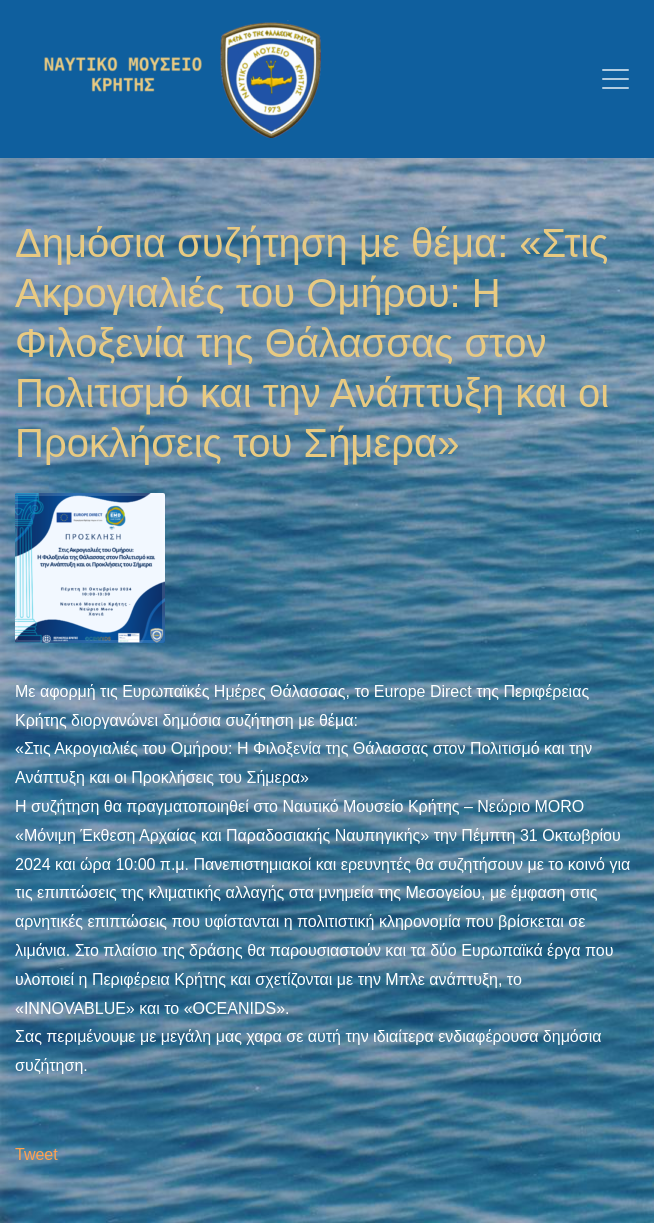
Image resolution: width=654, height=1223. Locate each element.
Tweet (36, 1154)
